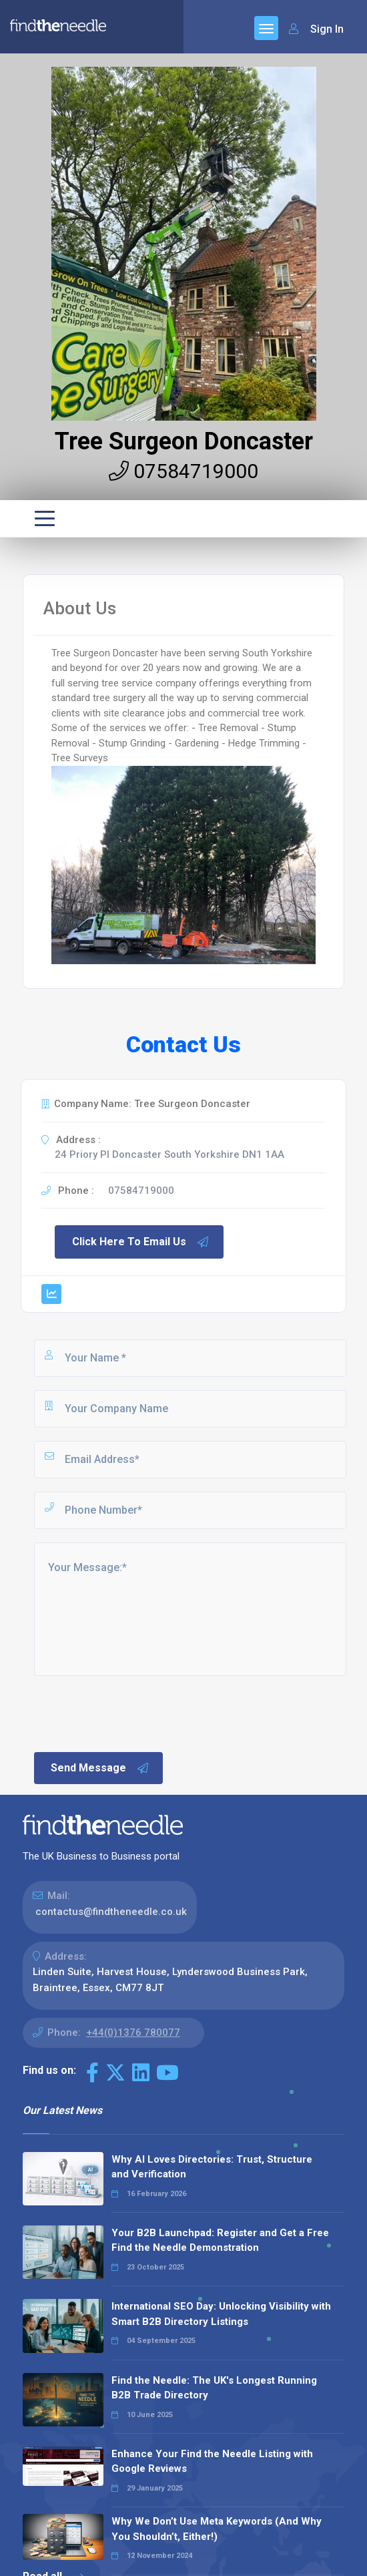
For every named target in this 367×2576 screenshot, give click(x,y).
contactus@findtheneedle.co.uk (111, 1912)
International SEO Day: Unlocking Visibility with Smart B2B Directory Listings (221, 2314)
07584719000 (183, 471)
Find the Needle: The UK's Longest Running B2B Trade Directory (214, 2388)
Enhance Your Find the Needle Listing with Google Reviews (212, 2461)
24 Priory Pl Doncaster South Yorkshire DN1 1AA (169, 1154)
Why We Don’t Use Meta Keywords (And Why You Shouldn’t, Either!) (216, 2529)
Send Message (100, 1768)
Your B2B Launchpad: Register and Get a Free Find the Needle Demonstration (220, 2240)
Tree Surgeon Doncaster (184, 441)
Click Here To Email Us (141, 1242)
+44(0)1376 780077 (133, 2032)
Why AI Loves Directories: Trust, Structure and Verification (211, 2167)
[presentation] (133, 1713)
